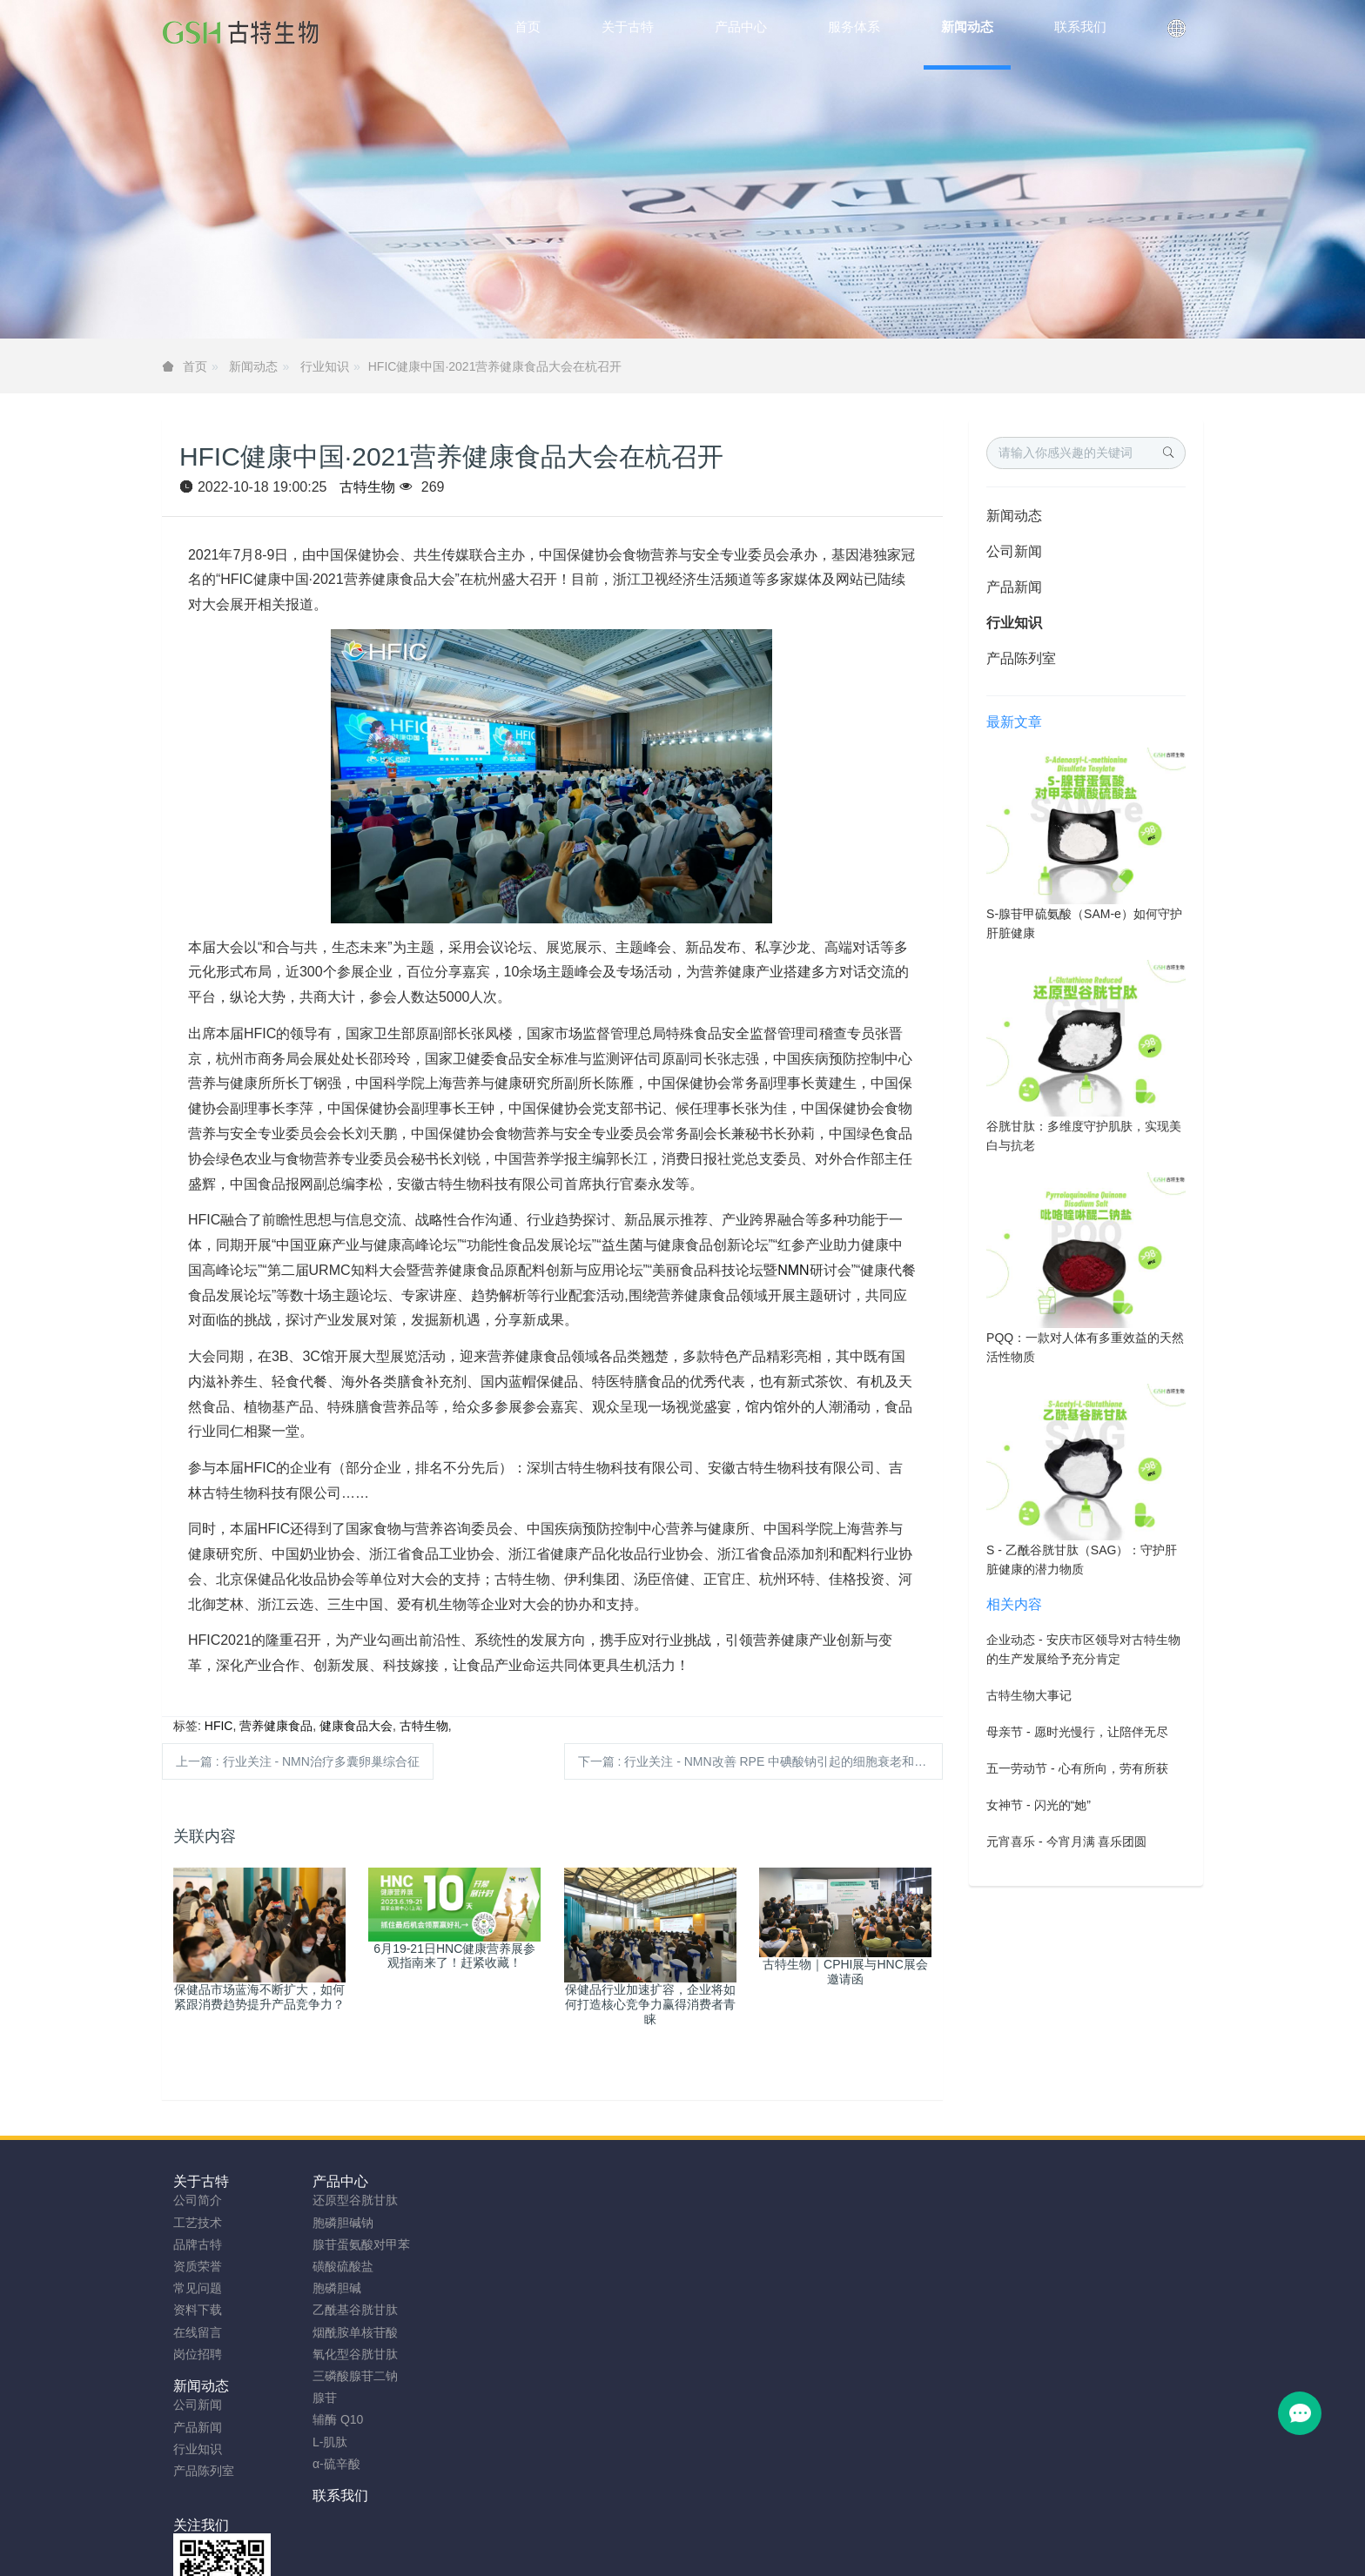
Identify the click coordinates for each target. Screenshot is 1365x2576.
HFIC (219, 1726)
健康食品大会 (356, 1726)
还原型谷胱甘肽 (346, 2200)
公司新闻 (1014, 551)
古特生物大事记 (1029, 1695)
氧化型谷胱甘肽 (346, 2354)
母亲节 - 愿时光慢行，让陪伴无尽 (1076, 1732)
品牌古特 (197, 2244)
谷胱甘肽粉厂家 (469, 2556)
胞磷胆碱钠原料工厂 (668, 2556)
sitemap (569, 2534)
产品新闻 (1014, 587)
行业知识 (324, 366)
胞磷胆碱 (328, 2288)
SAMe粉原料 (903, 2556)
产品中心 (332, 2181)
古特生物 (367, 487)
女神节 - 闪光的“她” (1038, 1805)
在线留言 (197, 2332)
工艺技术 (197, 2223)
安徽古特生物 (540, 2512)
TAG (671, 2534)
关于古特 (201, 2181)
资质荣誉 (197, 2266)
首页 (527, 26)
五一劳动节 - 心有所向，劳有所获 (1076, 1768)
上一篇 (298, 1761)
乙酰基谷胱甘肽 (346, 2310)
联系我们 (592, 2181)
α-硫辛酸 (328, 2464)
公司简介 (197, 2200)
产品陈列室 (1021, 658)
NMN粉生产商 (562, 2556)
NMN (793, 1270)
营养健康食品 (276, 1726)
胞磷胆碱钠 (334, 2223)
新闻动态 (253, 366)
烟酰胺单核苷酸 (346, 2332)
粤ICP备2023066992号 (755, 2534)
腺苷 (316, 2398)
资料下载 (197, 2310)
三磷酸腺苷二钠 (346, 2376)
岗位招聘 (197, 2354)
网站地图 (624, 2534)
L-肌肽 (321, 2442)
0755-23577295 (1027, 2217)
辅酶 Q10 (329, 2419)
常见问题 (197, 2288)
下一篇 (758, 1761)
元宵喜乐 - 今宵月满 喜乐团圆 (1066, 1841)
